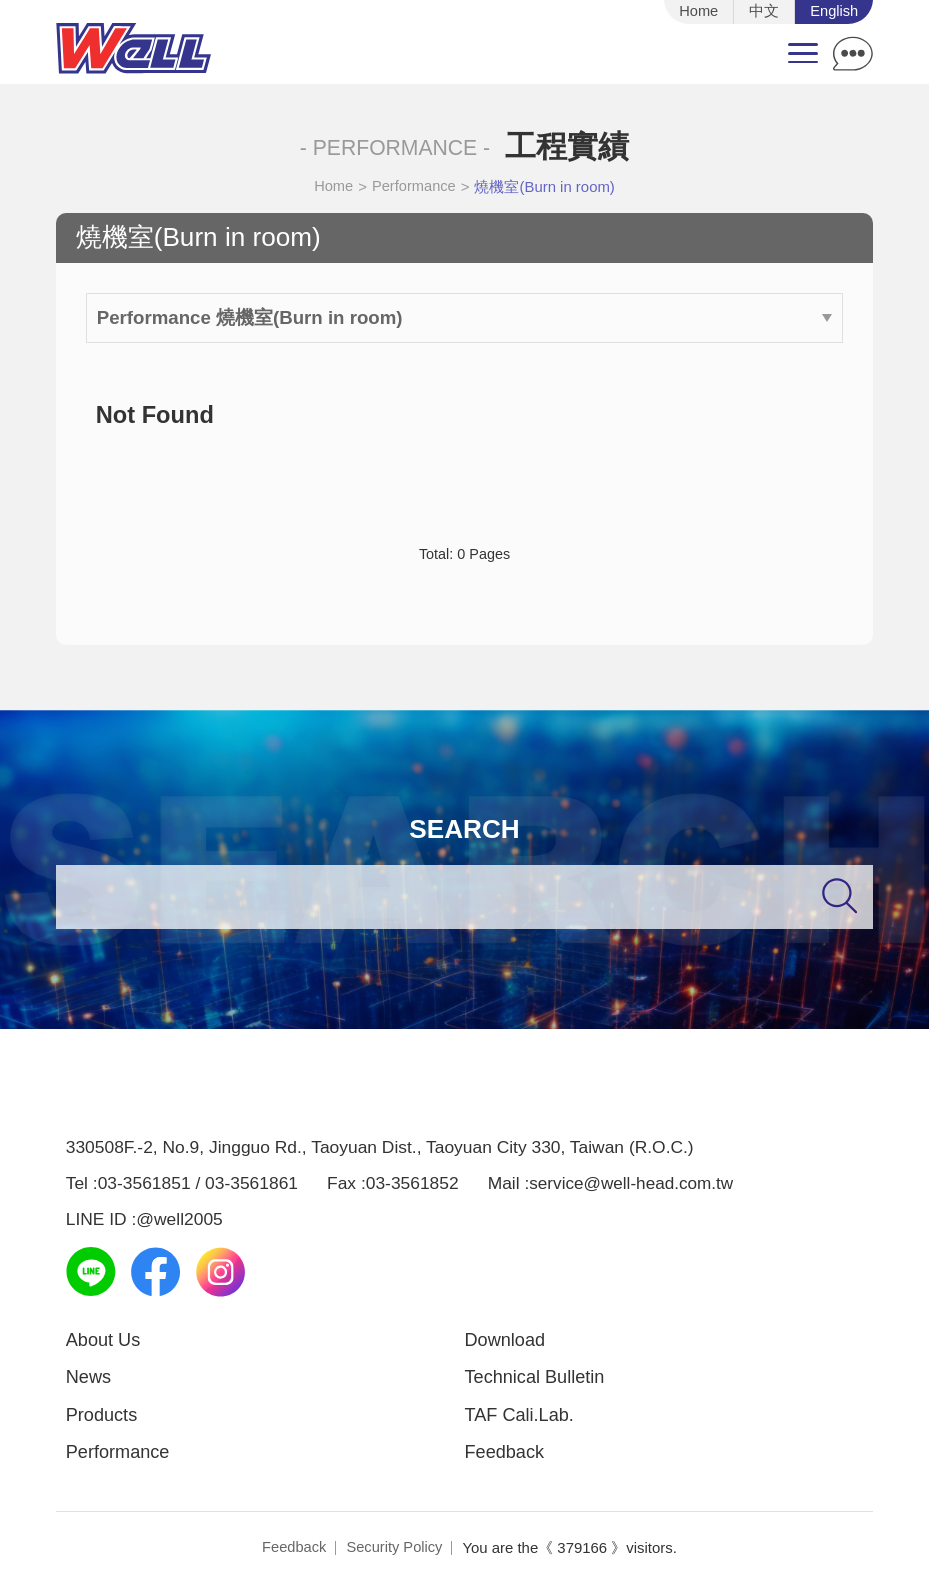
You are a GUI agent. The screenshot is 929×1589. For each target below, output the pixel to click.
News (89, 1380)
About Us (104, 1342)
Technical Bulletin (537, 1380)
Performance (414, 188)
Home (333, 188)
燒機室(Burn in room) (546, 188)
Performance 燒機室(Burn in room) (465, 318)
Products (103, 1418)
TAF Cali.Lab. (521, 1418)
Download (506, 1342)
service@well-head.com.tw (632, 1185)
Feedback (506, 1456)
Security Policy (395, 1552)
